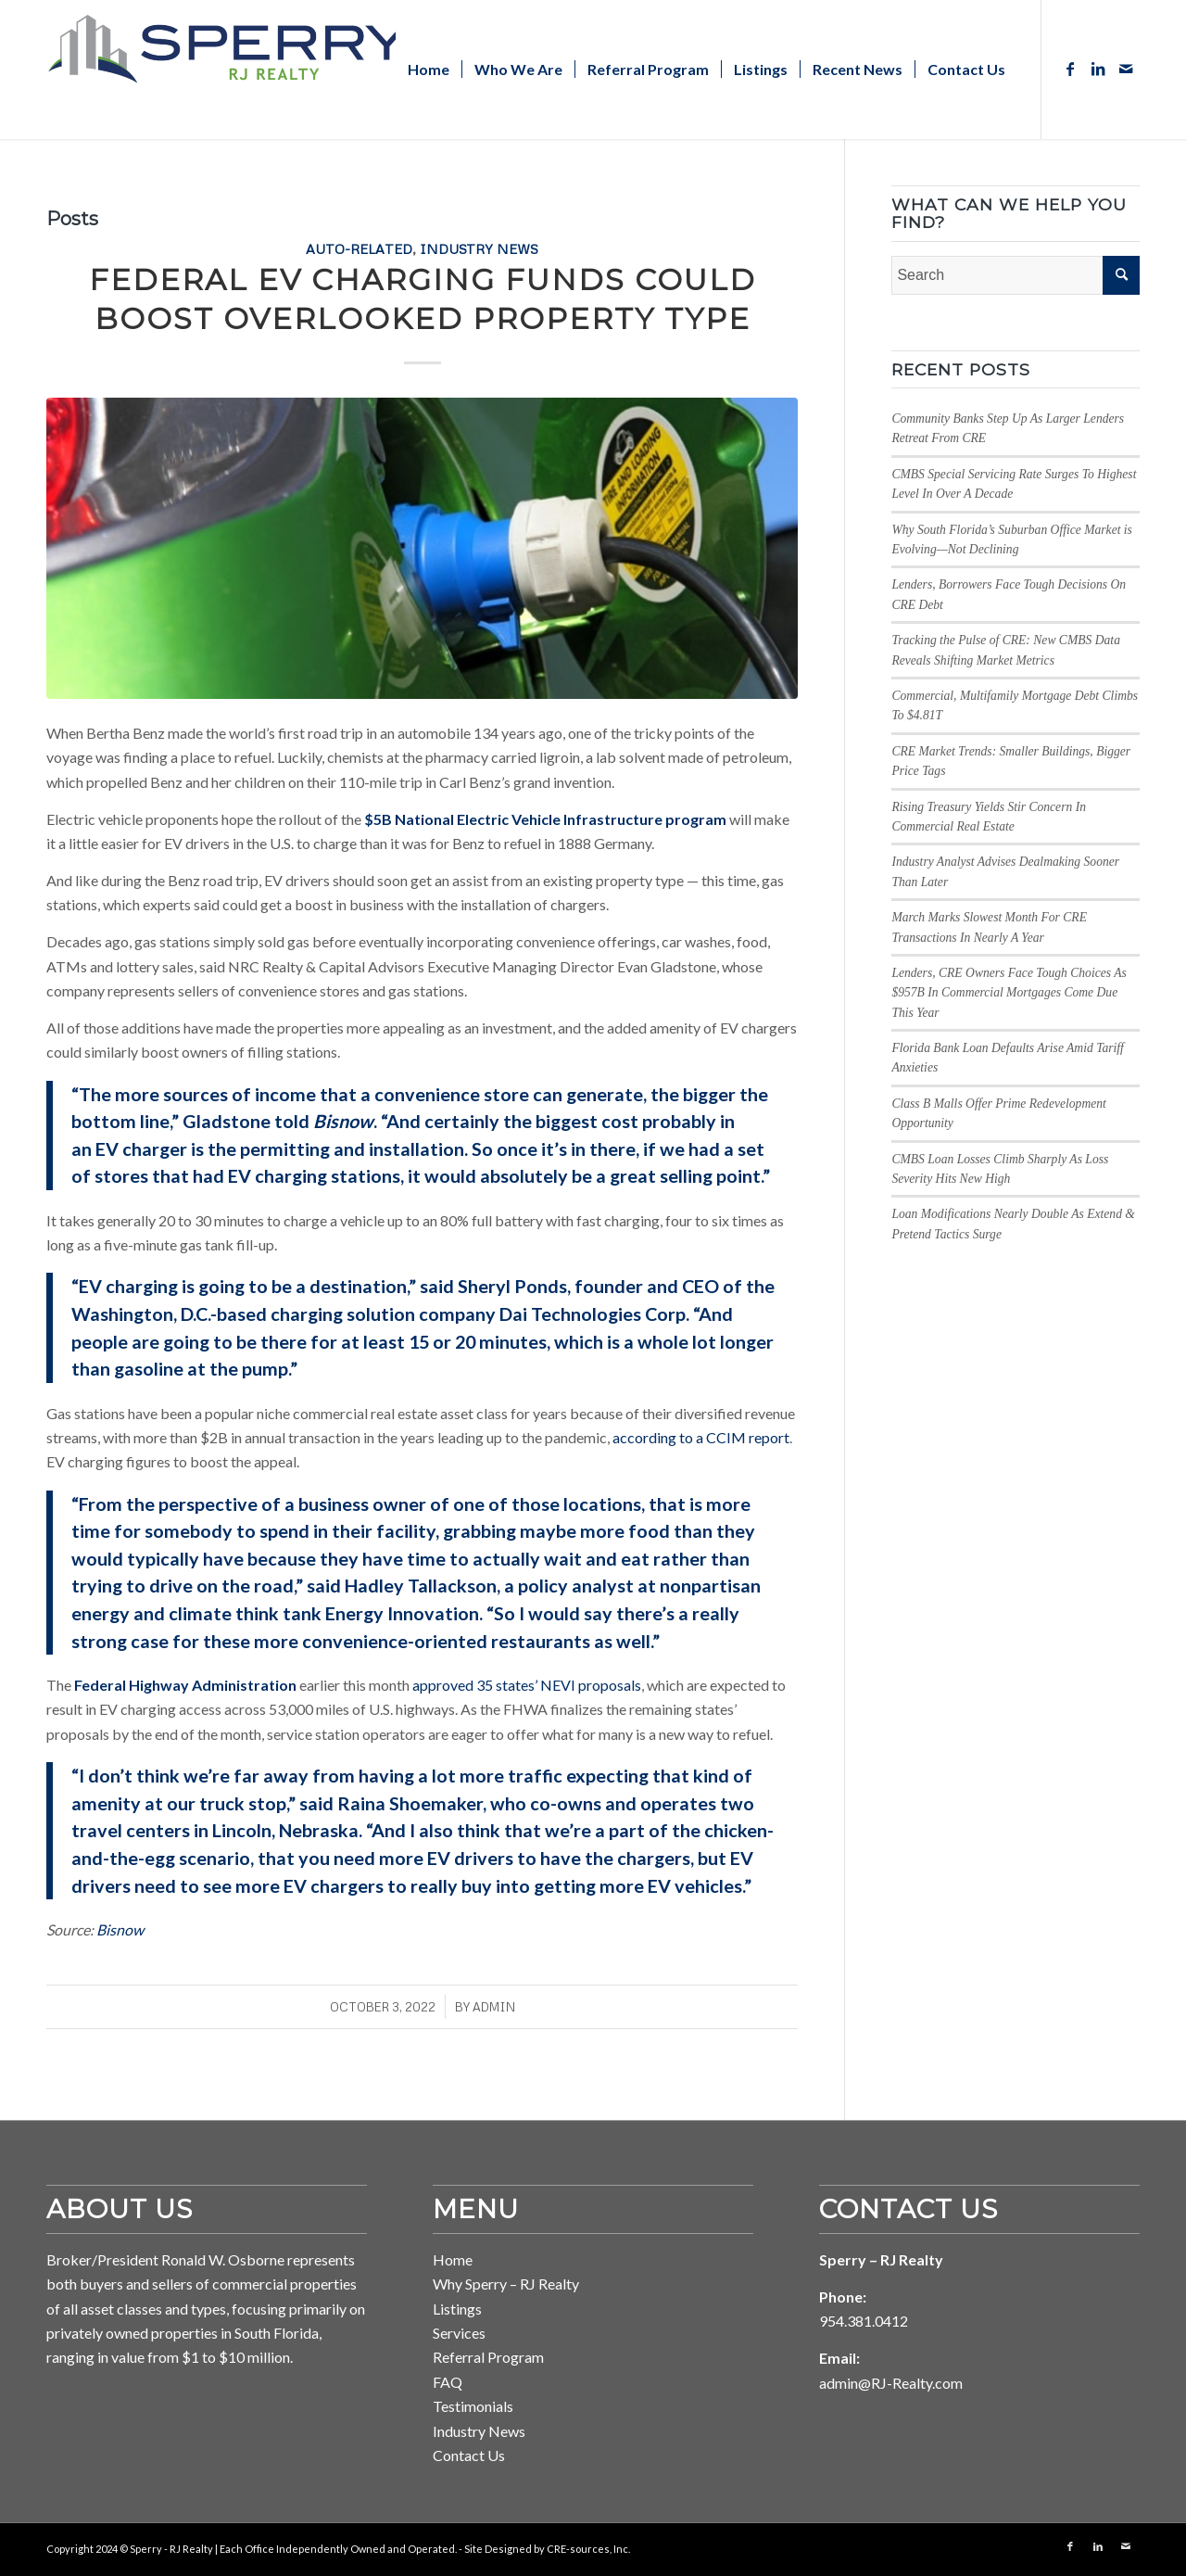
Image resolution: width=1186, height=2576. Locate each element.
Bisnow (120, 1929)
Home (453, 2259)
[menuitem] (428, 69)
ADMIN (494, 2006)
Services (459, 2332)
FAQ (447, 2382)
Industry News (479, 248)
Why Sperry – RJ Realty (506, 2283)
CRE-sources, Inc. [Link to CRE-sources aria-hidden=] (588, 2549)
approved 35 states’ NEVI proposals (526, 1685)
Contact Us (469, 2455)
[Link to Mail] (1126, 68)
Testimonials (473, 2406)
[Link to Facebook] (1070, 68)
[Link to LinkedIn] (1098, 68)
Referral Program (488, 2357)
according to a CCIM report (700, 1437)
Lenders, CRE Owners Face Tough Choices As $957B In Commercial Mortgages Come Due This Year (1008, 993)
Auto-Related (359, 248)
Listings (457, 2308)
